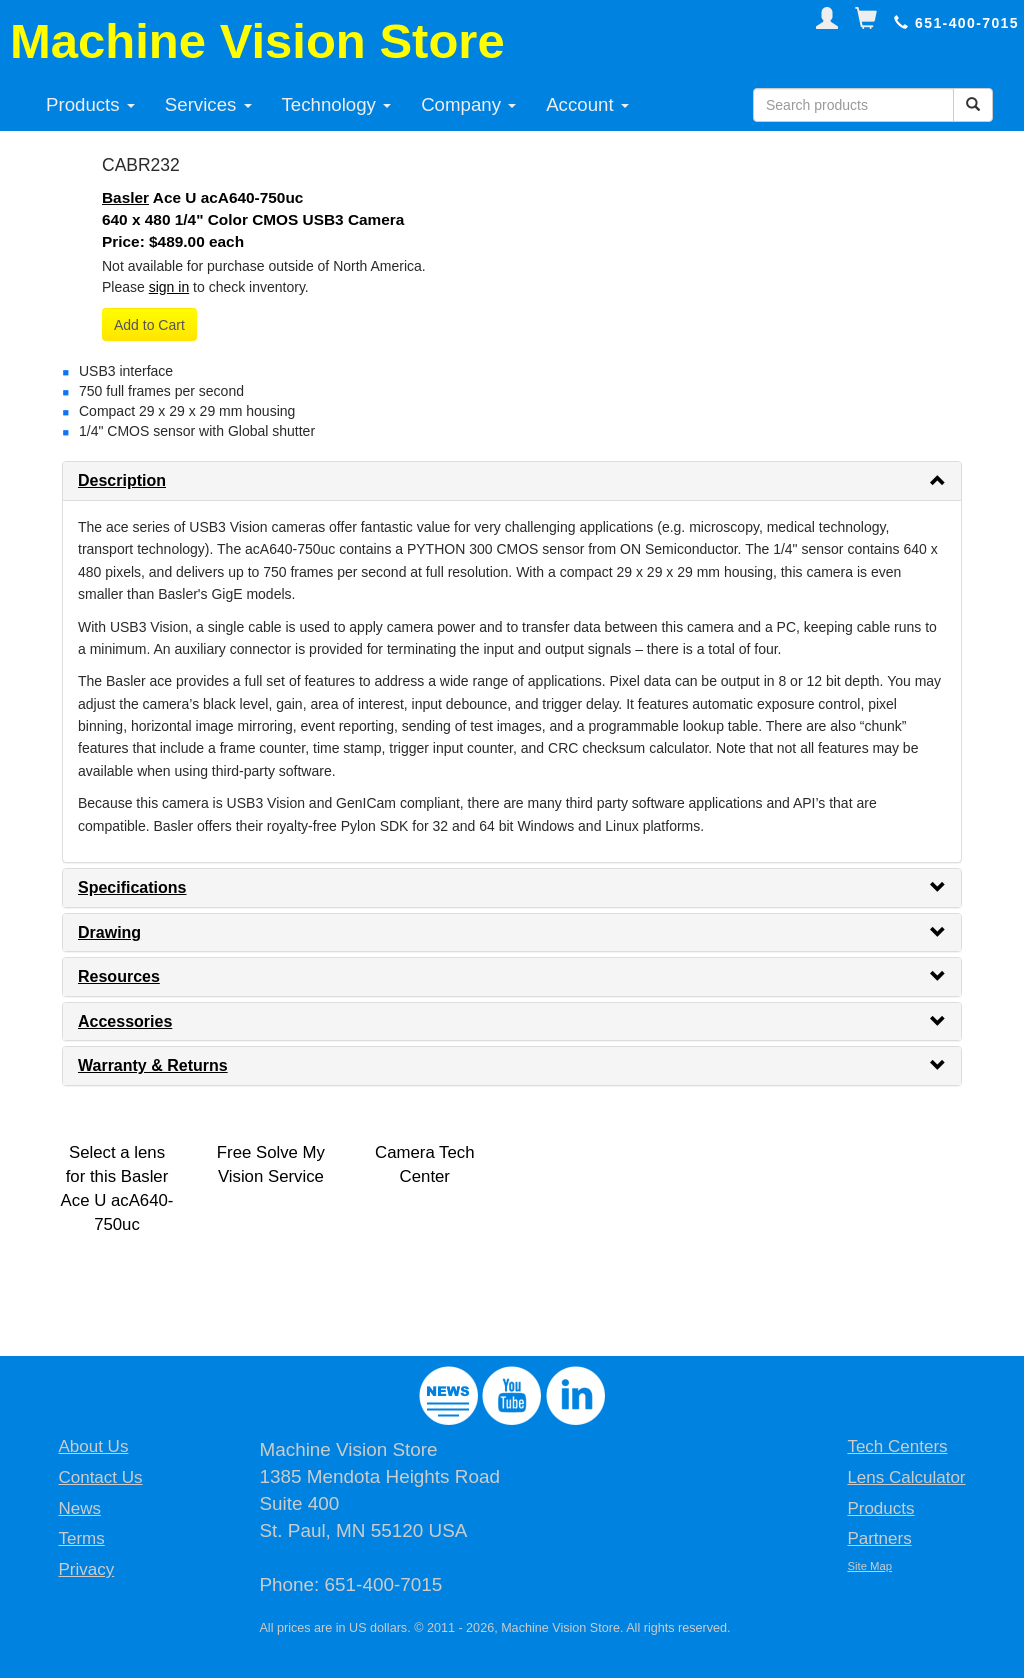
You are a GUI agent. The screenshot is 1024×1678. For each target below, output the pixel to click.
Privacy (86, 1569)
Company (468, 104)
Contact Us (100, 1477)
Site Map (869, 1566)
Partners (879, 1538)
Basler (125, 197)
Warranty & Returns (153, 1065)
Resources (119, 976)
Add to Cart (149, 325)
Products (90, 104)
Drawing (109, 932)
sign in (169, 287)
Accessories (125, 1021)
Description (122, 480)
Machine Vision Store (257, 41)
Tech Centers (897, 1446)
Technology (337, 104)
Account (587, 104)
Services (208, 104)
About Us (93, 1446)
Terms (81, 1538)
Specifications (132, 887)
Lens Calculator (906, 1477)
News (79, 1508)
